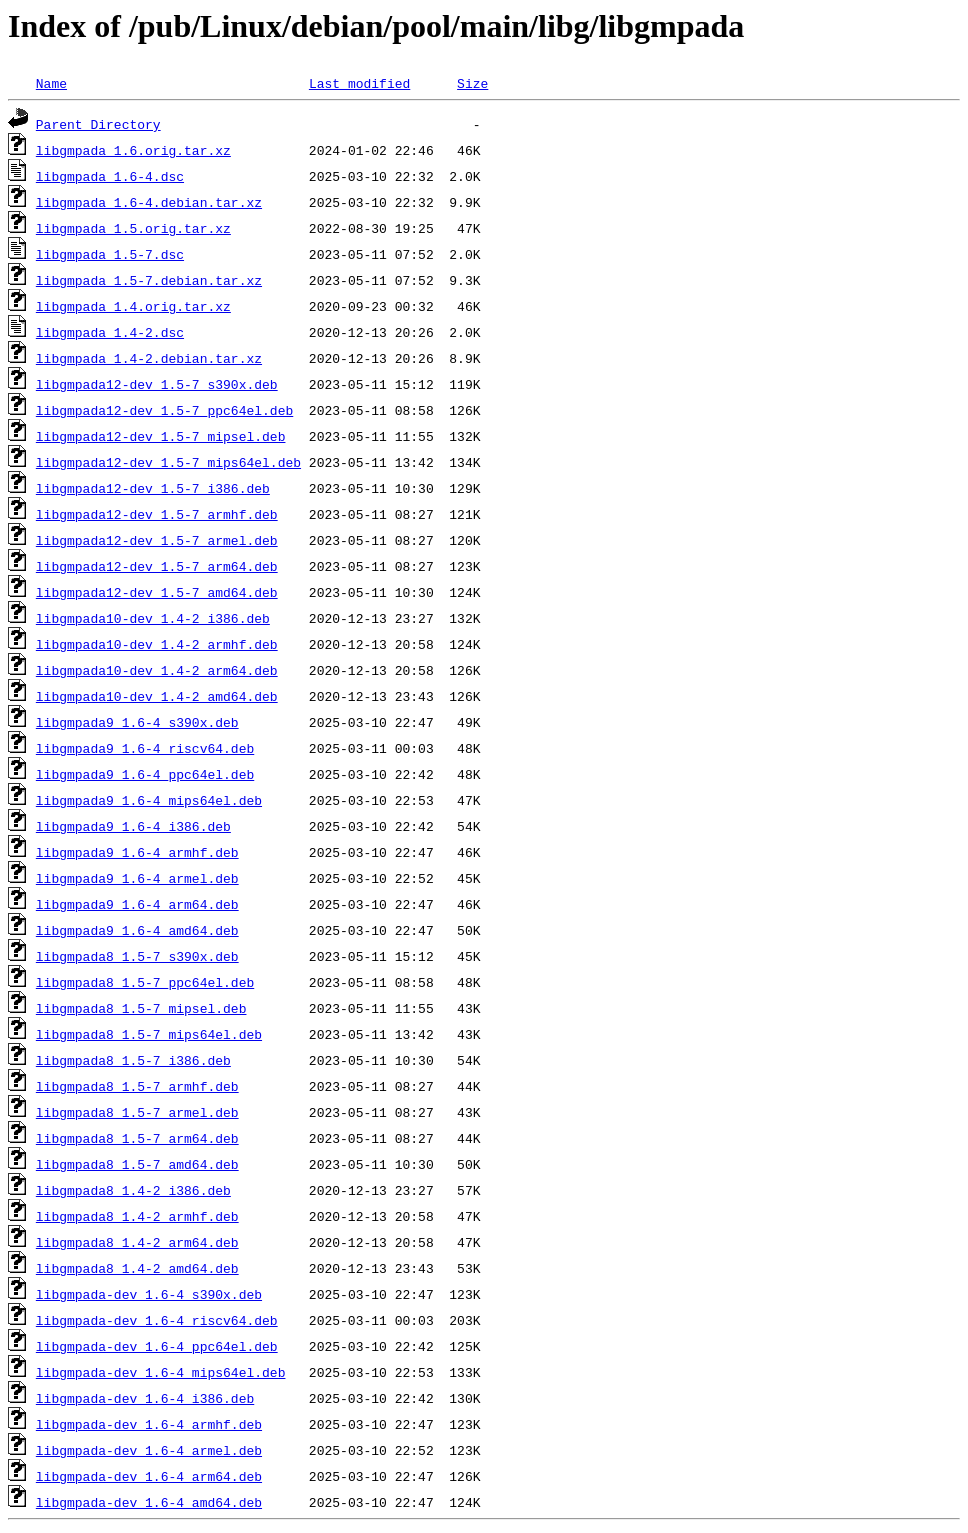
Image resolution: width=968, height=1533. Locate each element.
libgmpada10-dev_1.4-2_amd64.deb (157, 696)
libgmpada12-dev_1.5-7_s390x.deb (157, 384)
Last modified (359, 83)
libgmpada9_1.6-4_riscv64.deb (145, 748)
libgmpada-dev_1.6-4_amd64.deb (149, 1502)
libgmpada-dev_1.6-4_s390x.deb (149, 1294)
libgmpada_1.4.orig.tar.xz (133, 306)
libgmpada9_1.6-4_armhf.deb (137, 852)
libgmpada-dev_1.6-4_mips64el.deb (161, 1372)
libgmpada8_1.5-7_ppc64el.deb (145, 982)
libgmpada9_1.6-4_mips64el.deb (149, 800)
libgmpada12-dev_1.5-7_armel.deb (157, 540)
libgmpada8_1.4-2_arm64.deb (137, 1242)
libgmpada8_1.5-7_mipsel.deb (141, 1008)
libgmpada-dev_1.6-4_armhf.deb (149, 1424)
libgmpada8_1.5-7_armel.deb (137, 1112)
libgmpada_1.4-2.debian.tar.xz (149, 358)
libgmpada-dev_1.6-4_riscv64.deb (157, 1320)
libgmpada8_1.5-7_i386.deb (133, 1060)
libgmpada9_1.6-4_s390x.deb (137, 722)
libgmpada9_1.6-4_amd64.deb (137, 930)
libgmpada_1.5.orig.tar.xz (133, 228)
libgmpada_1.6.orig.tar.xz (133, 150)
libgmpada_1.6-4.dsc (110, 176)
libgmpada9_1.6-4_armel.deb (137, 878)
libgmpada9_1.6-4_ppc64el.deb (145, 774)
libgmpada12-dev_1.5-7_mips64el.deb (168, 462)
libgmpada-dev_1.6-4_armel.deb (149, 1450)
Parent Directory (98, 124)
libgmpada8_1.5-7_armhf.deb (137, 1086)
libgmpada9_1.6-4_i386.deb (133, 826)
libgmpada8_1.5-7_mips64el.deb (149, 1034)
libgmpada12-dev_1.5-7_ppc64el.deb (164, 410)
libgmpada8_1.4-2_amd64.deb (137, 1268)
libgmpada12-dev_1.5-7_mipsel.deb (161, 436)
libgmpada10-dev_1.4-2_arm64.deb (157, 670)
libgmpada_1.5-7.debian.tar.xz (149, 280)
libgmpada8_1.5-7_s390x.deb (137, 956)
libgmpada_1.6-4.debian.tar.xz (149, 202)
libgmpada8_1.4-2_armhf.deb (137, 1216)
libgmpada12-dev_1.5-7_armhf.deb (157, 514)
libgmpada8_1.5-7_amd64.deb (137, 1164)
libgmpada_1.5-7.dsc (110, 254)
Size (472, 83)
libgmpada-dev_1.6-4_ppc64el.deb (157, 1346)
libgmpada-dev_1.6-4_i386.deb (145, 1398)
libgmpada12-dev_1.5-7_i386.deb (153, 488)
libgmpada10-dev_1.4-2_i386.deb (153, 618)
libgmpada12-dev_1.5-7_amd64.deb (157, 592)
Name (51, 83)
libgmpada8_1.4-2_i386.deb (133, 1190)
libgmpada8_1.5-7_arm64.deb (137, 1138)
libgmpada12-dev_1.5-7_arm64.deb (157, 566)
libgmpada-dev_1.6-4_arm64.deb (149, 1476)
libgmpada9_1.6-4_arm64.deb (137, 904)
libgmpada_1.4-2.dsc (110, 332)
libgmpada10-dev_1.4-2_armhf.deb (157, 644)
